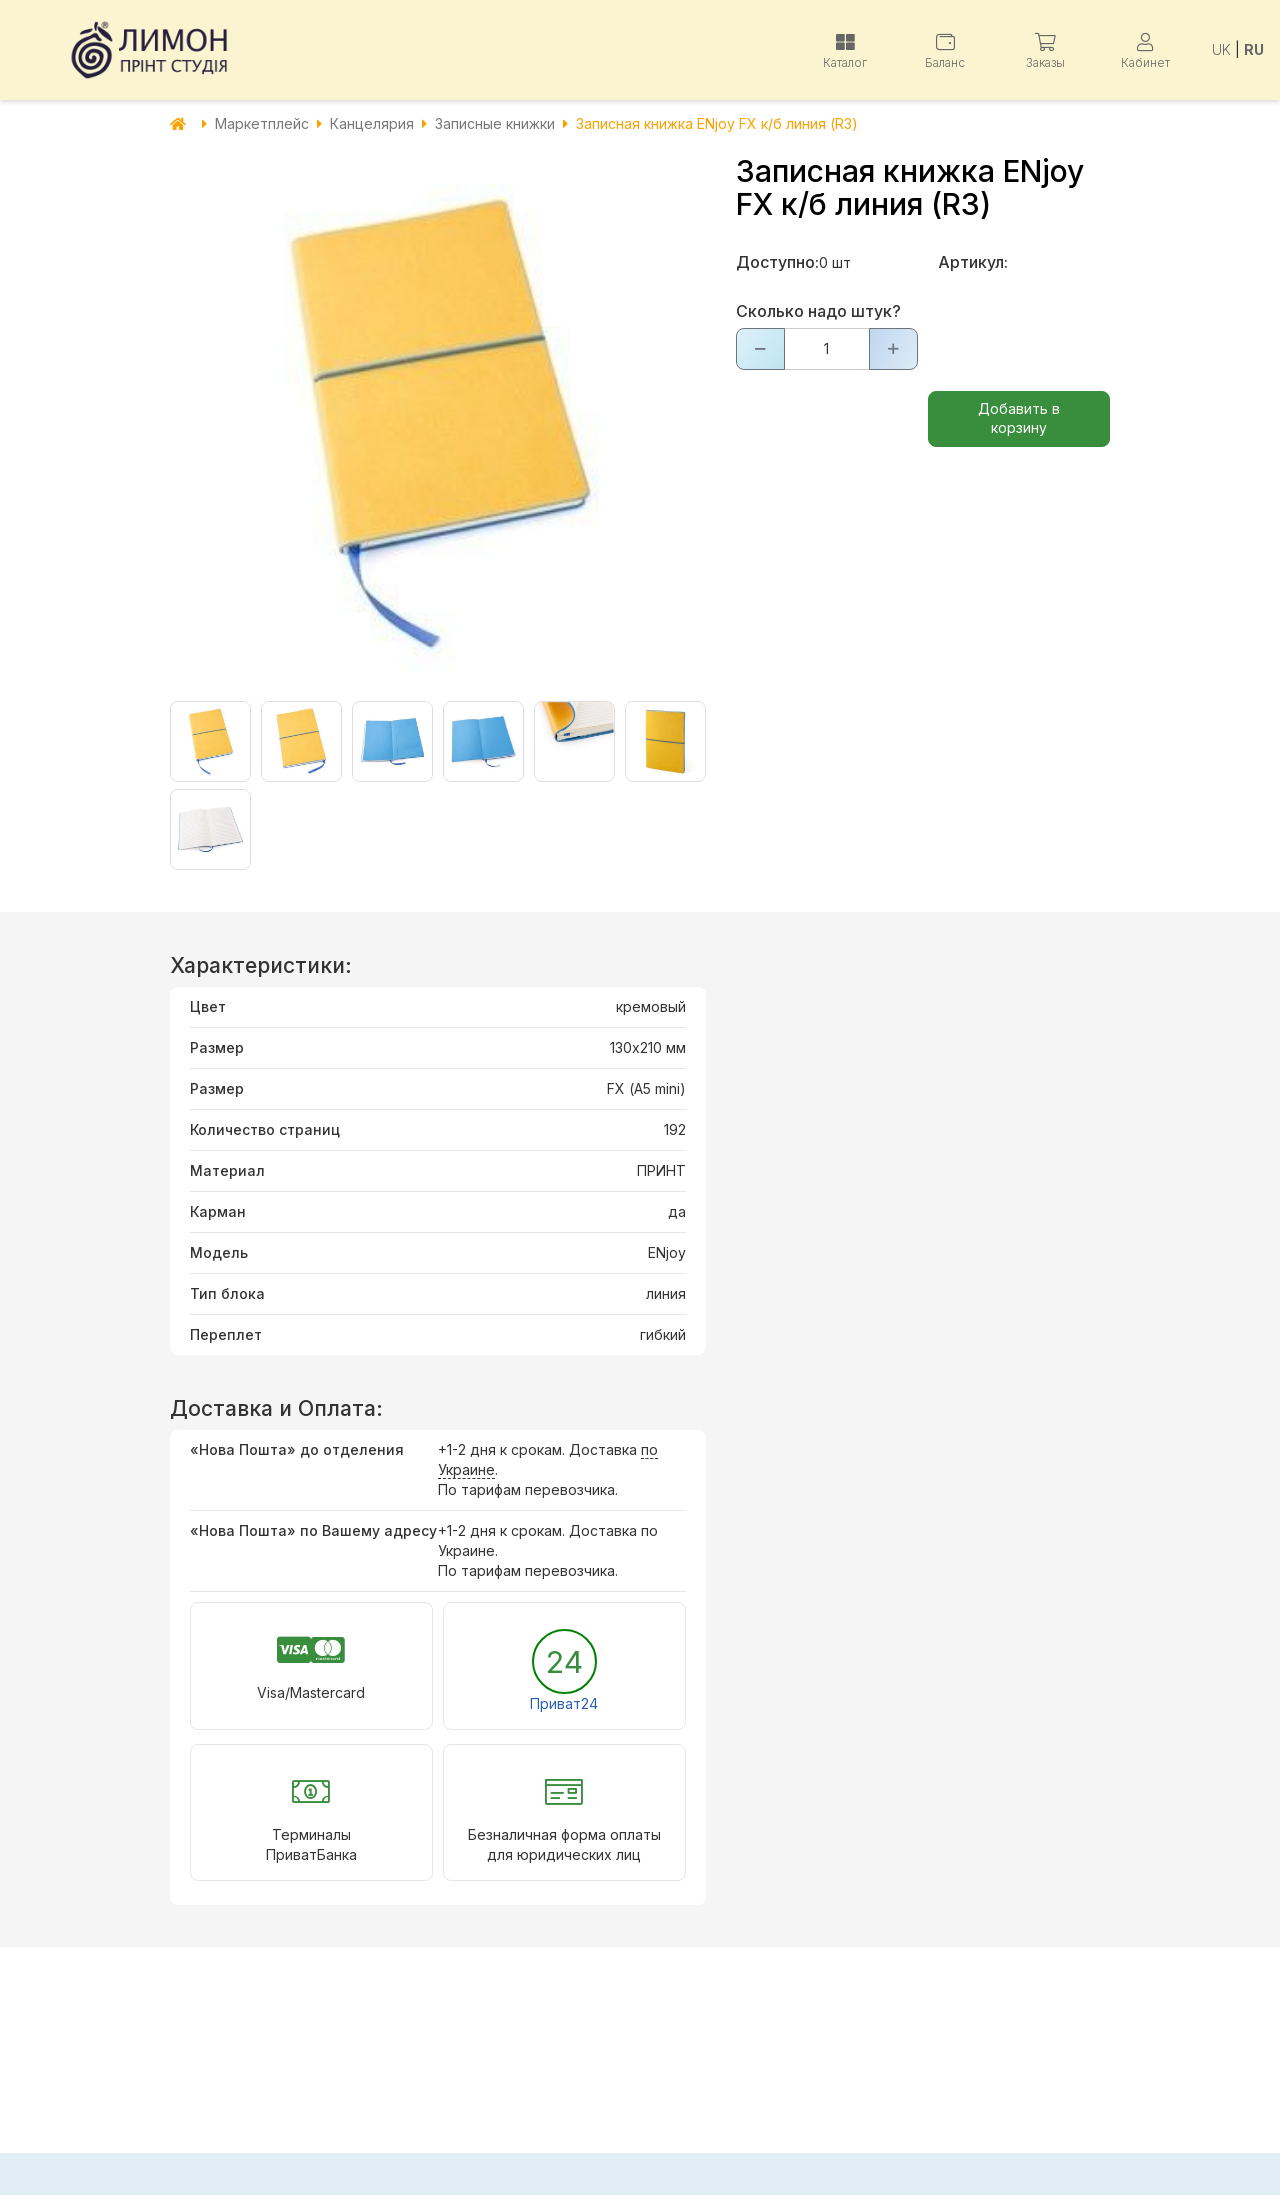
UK (1221, 49)
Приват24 (564, 1703)
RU (1254, 49)
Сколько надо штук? (818, 311)
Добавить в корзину (1019, 418)
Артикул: (973, 262)
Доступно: (777, 262)
